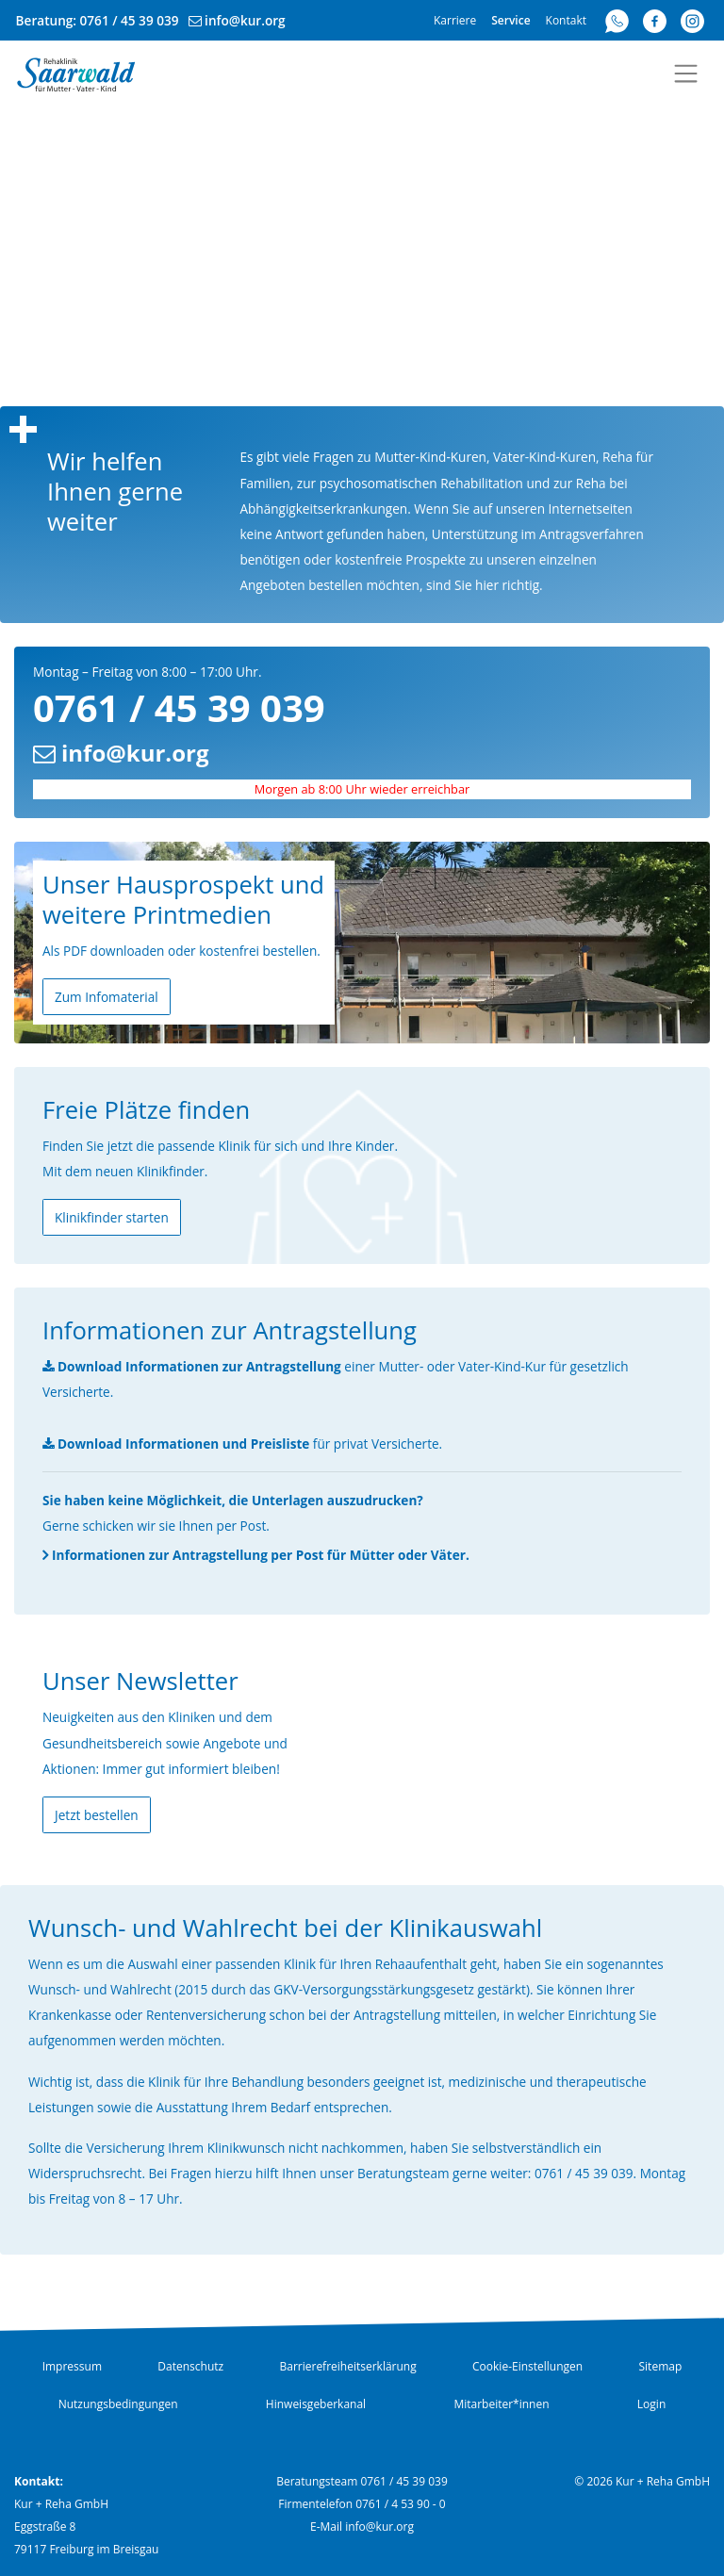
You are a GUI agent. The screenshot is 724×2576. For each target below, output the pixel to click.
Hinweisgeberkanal (316, 2404)
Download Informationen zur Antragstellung (199, 1366)
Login (651, 2404)
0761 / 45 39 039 (129, 20)
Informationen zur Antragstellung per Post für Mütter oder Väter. (260, 1555)
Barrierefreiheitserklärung (347, 2366)
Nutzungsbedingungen (118, 2404)
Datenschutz (190, 2366)
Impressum (72, 2366)
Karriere (455, 20)
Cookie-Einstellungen (527, 2366)
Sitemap (661, 2366)
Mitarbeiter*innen (501, 2404)
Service (510, 20)
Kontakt (566, 20)
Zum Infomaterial (106, 997)
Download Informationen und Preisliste (183, 1443)
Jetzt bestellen (97, 1815)
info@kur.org (245, 20)
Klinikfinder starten (112, 1217)
